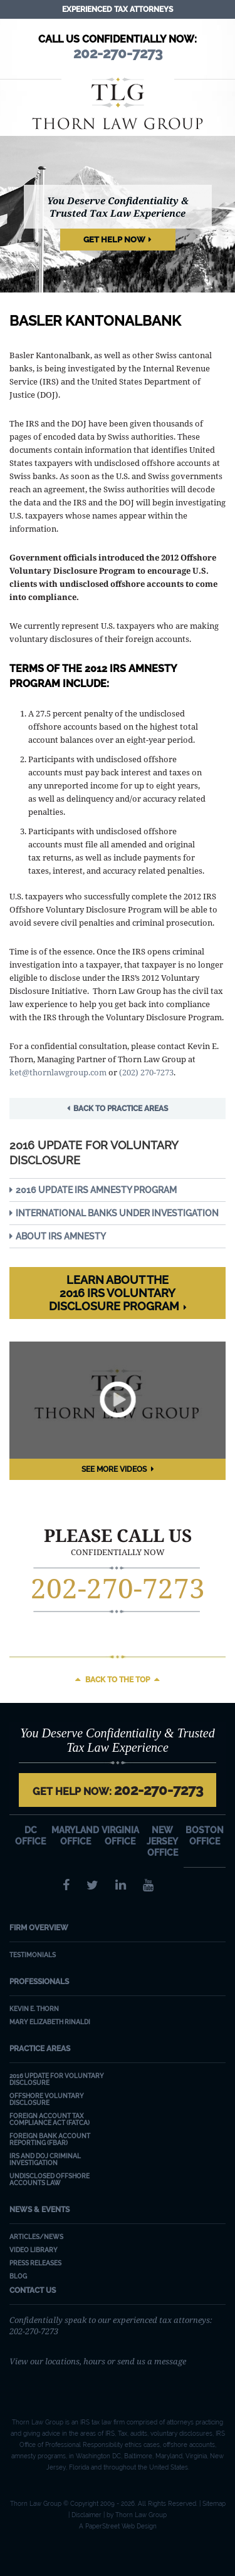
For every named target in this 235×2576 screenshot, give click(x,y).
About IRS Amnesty (61, 1236)
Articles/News (36, 2236)
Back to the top (117, 1679)
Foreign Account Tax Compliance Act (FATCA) (49, 2119)
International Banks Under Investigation (117, 1213)
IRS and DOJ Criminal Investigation (45, 2159)
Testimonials (32, 1955)
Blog (18, 2276)
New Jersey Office (162, 1841)
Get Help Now (114, 239)
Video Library (33, 2250)
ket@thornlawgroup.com (58, 1072)
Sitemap (214, 2503)
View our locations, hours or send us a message (97, 2361)
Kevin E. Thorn (34, 2008)
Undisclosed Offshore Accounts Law (49, 2179)
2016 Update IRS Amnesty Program (96, 1190)
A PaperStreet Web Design (118, 2526)
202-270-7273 (118, 1587)
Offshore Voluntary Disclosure (46, 2099)
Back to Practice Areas (120, 1108)
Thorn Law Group (117, 103)
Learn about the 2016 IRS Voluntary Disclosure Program (114, 1293)
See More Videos (114, 1469)
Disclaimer (86, 2514)
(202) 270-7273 (146, 1072)
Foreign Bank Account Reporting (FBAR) (49, 2139)
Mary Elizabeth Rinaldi (49, 2022)
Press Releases (35, 2263)
